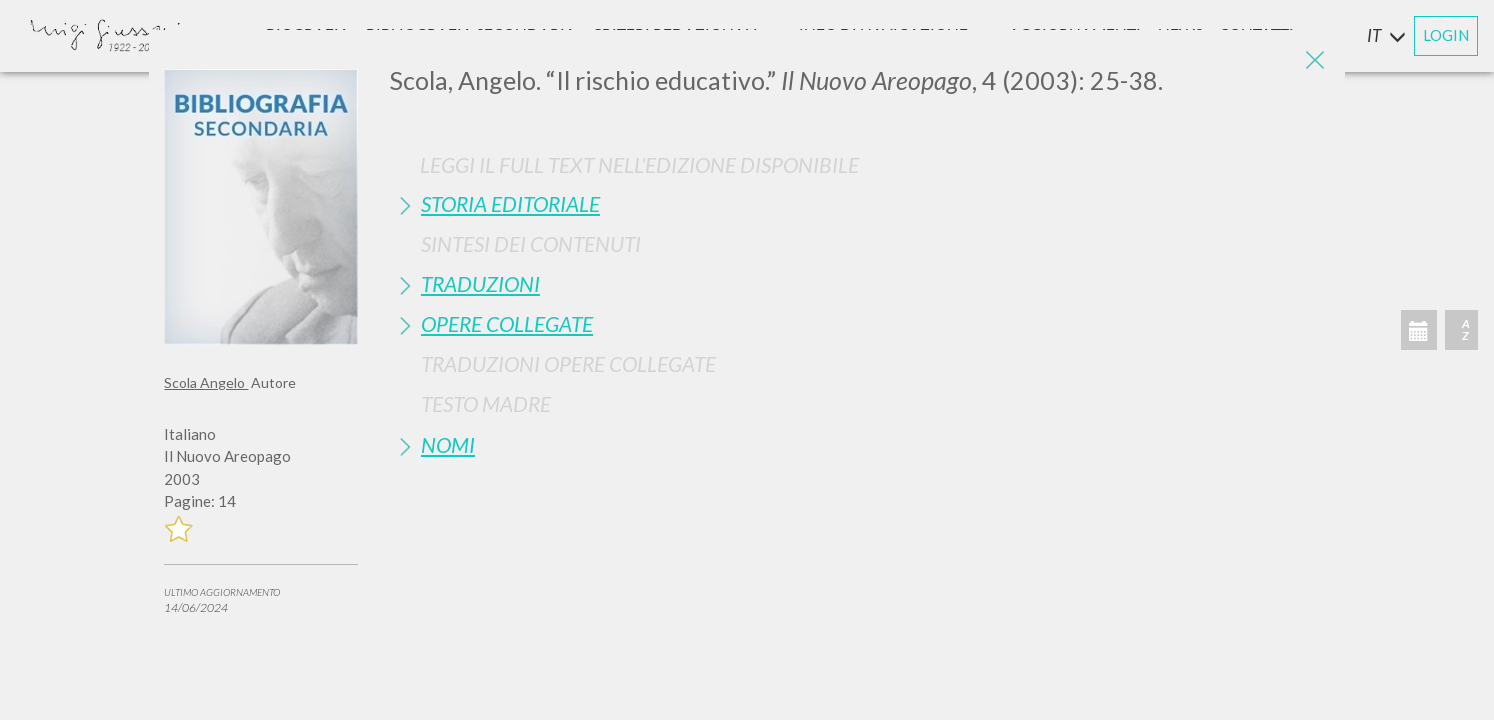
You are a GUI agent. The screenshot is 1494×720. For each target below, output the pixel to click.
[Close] (1315, 60)
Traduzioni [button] (480, 283)
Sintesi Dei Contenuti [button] (531, 243)
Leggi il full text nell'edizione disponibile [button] (639, 164)
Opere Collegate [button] (507, 323)
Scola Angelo (206, 382)
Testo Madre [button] (486, 403)
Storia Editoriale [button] (510, 203)
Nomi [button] (448, 444)
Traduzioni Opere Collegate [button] (568, 363)
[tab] (860, 203)
